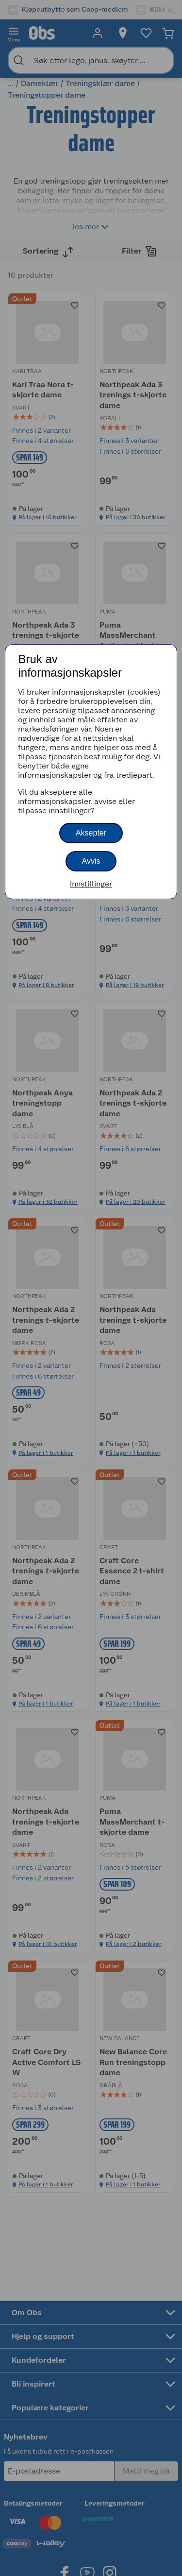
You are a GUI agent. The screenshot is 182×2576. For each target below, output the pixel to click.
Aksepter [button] (91, 833)
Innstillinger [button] (91, 883)
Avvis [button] (91, 861)
